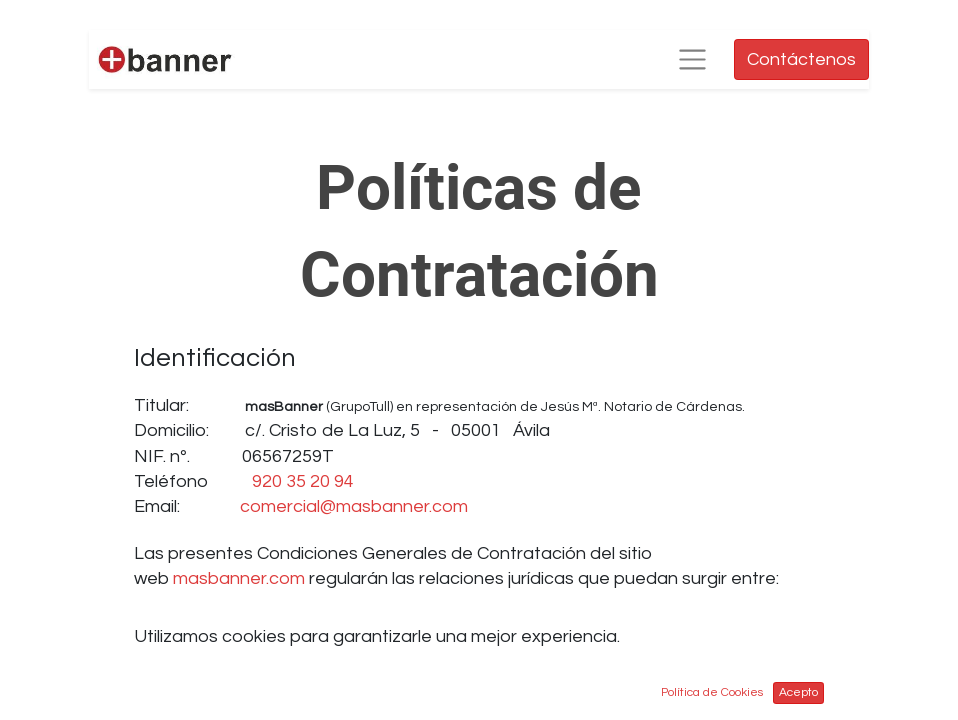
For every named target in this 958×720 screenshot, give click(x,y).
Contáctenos (801, 59)
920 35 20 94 (303, 481)
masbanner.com (239, 578)
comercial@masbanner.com (354, 506)
